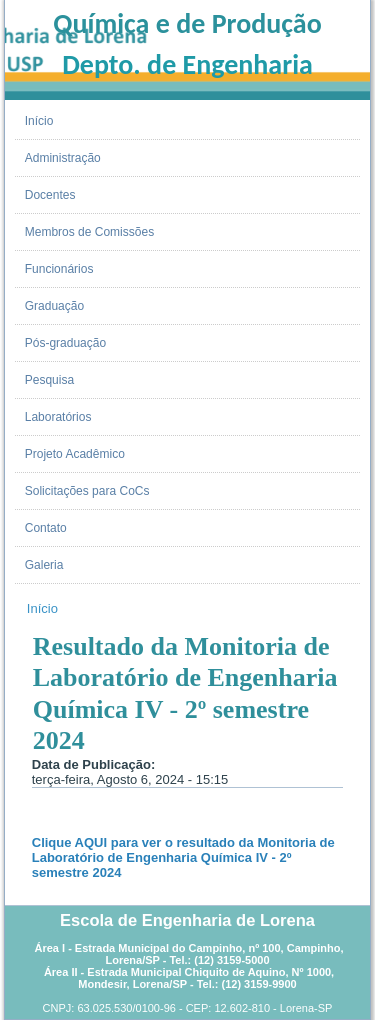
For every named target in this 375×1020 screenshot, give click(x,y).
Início (39, 121)
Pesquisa (49, 380)
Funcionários (59, 269)
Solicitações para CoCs (87, 491)
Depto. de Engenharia (187, 64)
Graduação (54, 306)
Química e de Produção (187, 23)
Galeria (44, 565)
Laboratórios (58, 417)
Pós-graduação (65, 343)
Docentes (50, 195)
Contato (46, 528)
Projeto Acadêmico (75, 454)
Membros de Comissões (89, 232)
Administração (63, 158)
